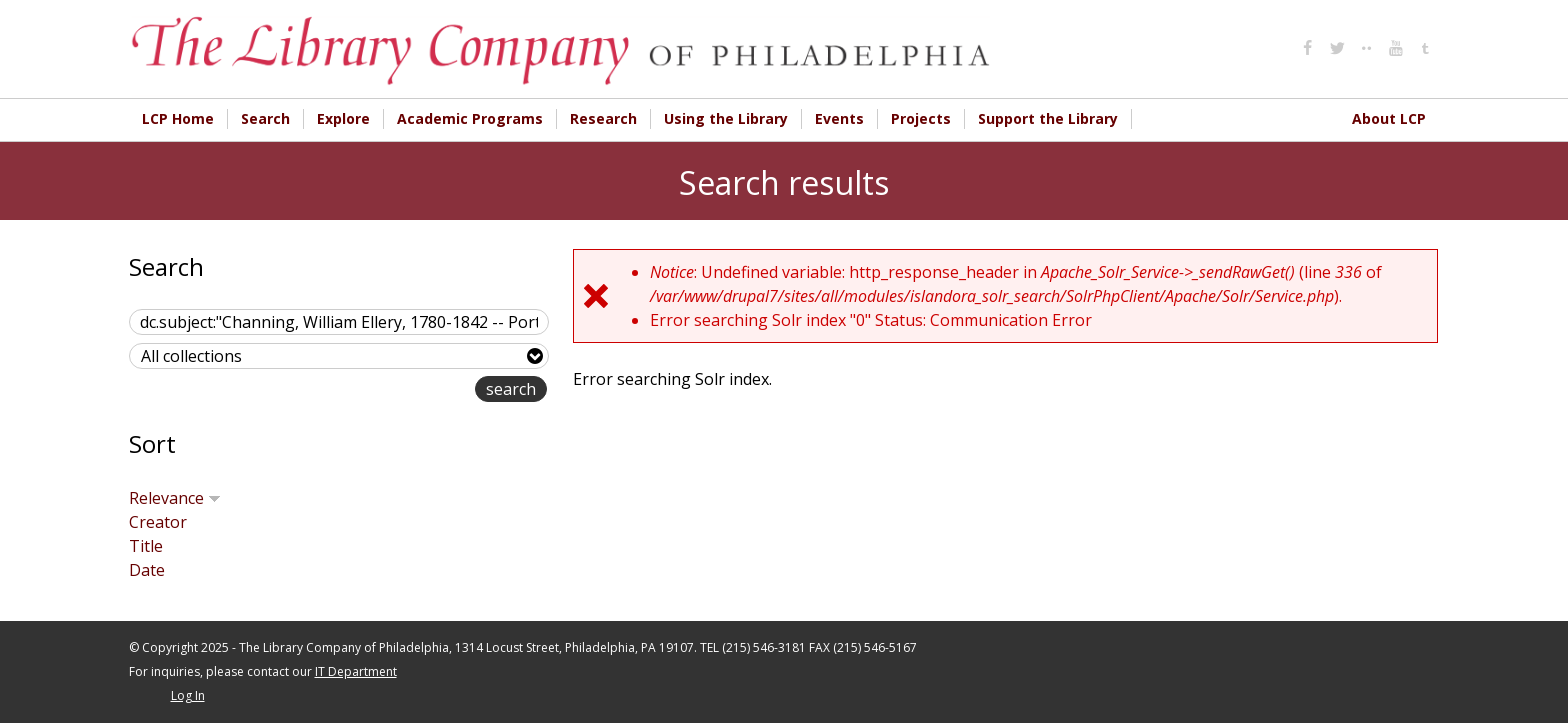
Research (603, 118)
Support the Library (1048, 118)
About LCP (1389, 118)
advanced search (411, 390)
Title (146, 546)
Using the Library (726, 118)
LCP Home (178, 118)
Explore (343, 118)
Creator (158, 522)
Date (147, 570)
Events (839, 118)
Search (265, 118)
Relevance (175, 498)
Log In (188, 695)
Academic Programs (470, 118)
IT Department (356, 671)
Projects (921, 118)
